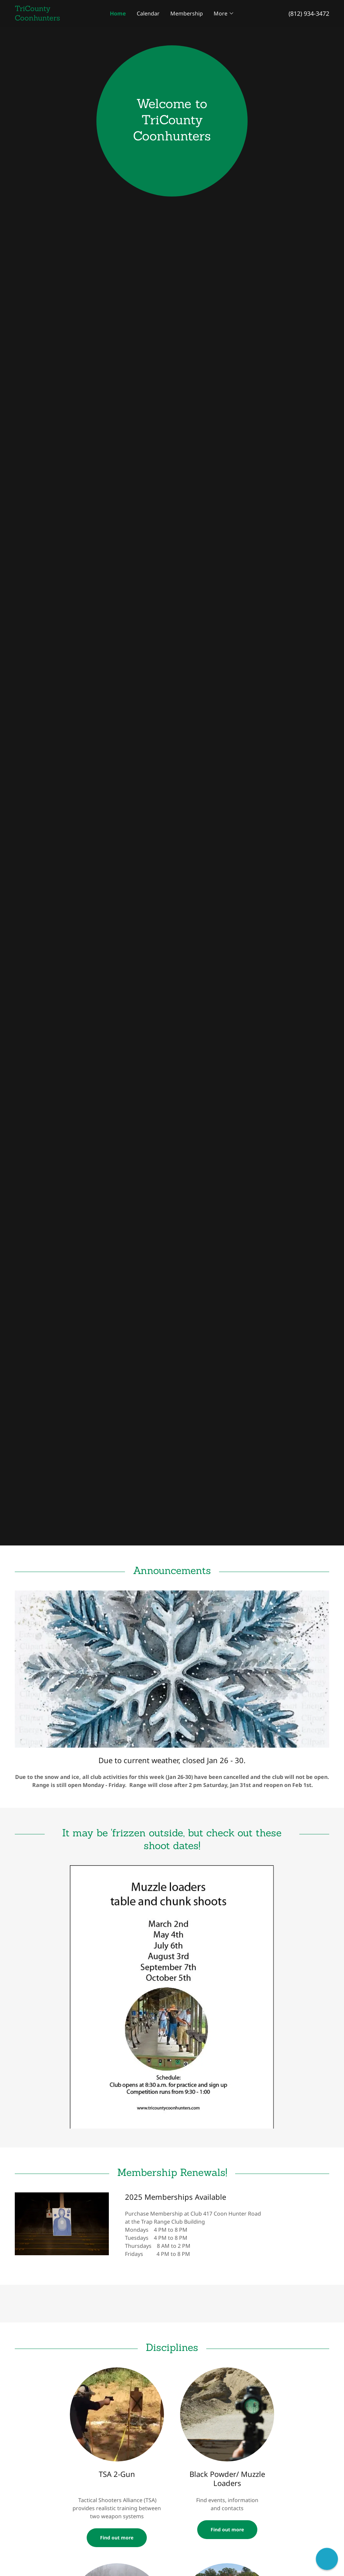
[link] (54, 18)
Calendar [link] (148, 13)
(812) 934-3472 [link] (309, 13)
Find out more (116, 2537)
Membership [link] (186, 13)
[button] (224, 13)
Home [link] (118, 13)
